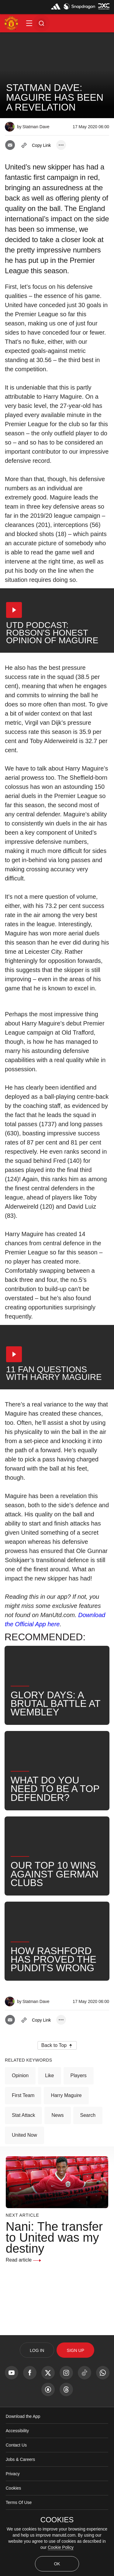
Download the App (23, 2416)
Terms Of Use (19, 2502)
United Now (24, 2135)
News (57, 2115)
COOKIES (57, 2519)
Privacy (13, 2473)
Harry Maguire (66, 2095)
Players (79, 2075)
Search (88, 2115)
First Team (23, 2095)
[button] (29, 23)
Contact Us (16, 2445)
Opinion (20, 2075)
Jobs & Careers (20, 2459)
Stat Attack (23, 2115)
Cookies (13, 2488)
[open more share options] (61, 145)
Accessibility (17, 2430)
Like (49, 2075)
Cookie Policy (61, 2547)
